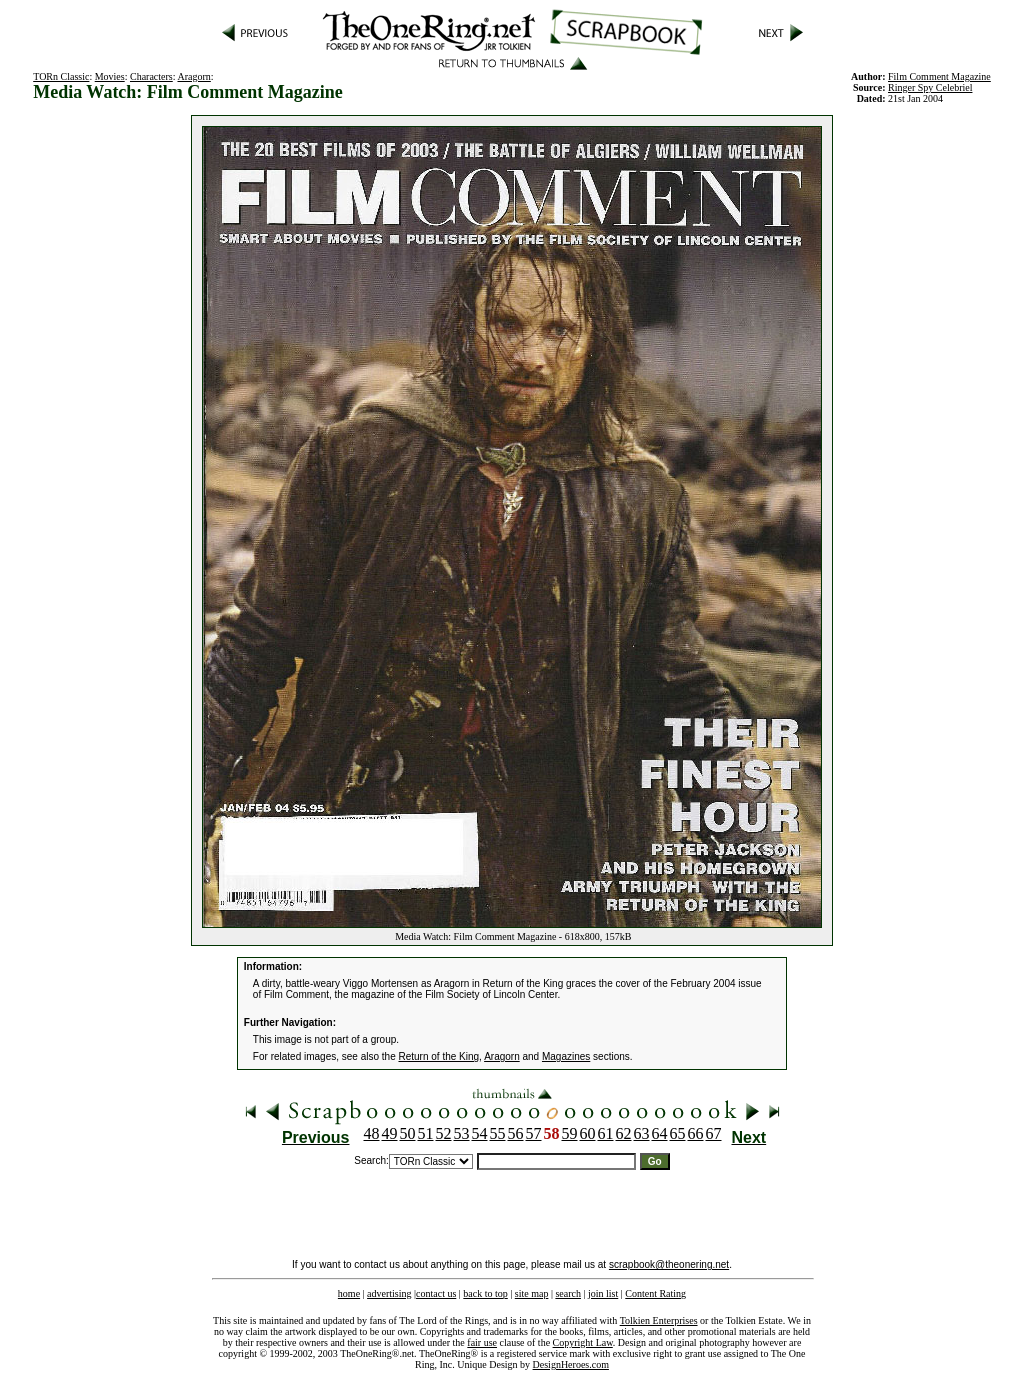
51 (426, 1133)
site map (532, 1293)
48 (372, 1133)
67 (714, 1133)
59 (570, 1133)
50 (408, 1133)
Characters (151, 76)
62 (624, 1133)
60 (588, 1133)
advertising (389, 1293)
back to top (485, 1293)
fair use (482, 1342)
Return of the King (439, 1056)
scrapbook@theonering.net (669, 1264)
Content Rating (655, 1293)
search (568, 1293)
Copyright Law (583, 1342)
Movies (110, 76)
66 (696, 1133)
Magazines (566, 1056)
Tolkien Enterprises (659, 1320)
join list (603, 1293)
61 (606, 1133)
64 (660, 1133)
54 (480, 1133)
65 (678, 1133)
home (349, 1293)
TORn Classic (61, 76)
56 (516, 1133)
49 (390, 1133)
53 (462, 1133)
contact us (436, 1293)
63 (642, 1133)
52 (444, 1133)
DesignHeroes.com (571, 1364)
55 (498, 1133)
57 (534, 1133)
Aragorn (193, 76)
